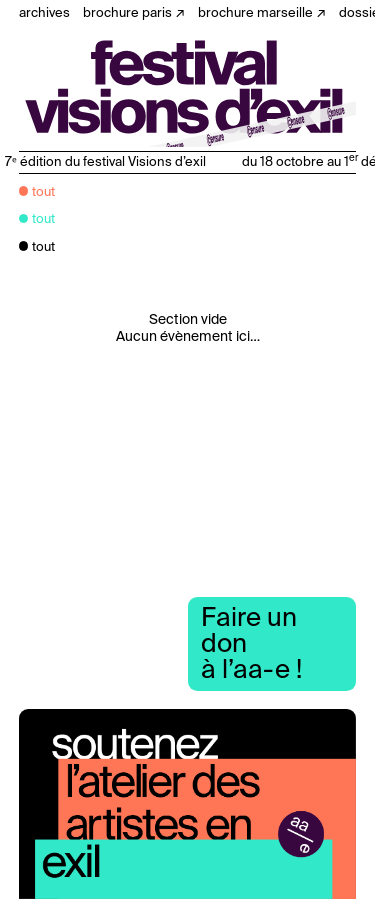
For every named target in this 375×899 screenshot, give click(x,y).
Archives (44, 13)
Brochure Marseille (255, 13)
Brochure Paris (127, 13)
